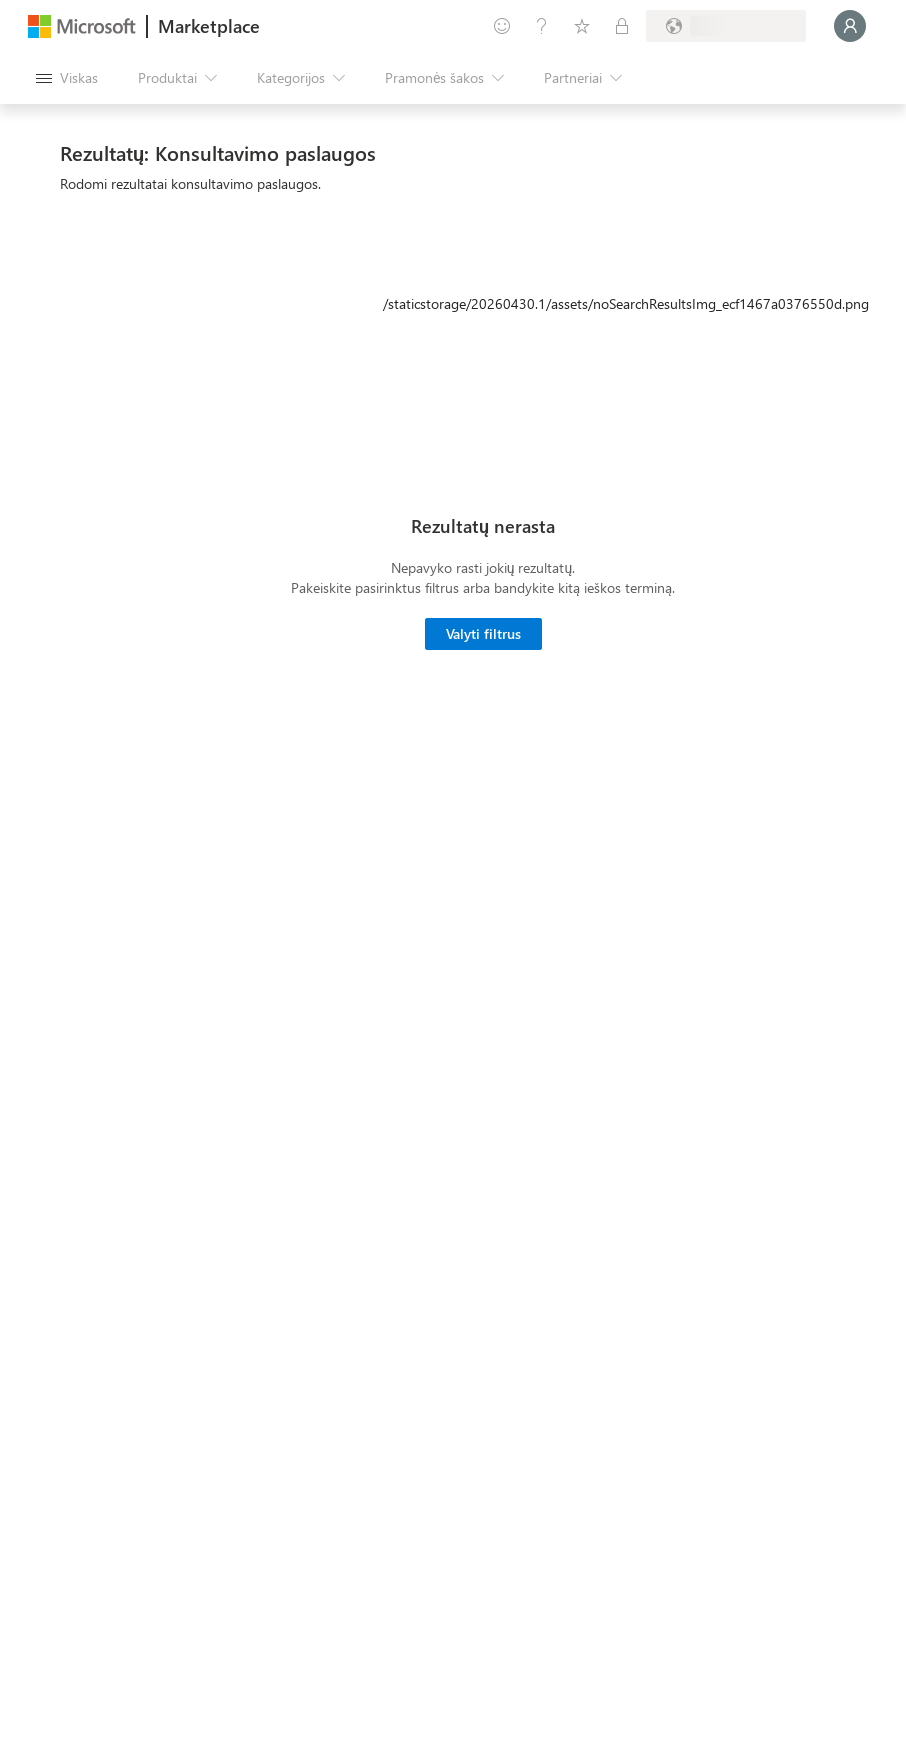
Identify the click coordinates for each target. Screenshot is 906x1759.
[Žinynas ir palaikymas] (542, 26)
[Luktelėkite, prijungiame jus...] (850, 26)
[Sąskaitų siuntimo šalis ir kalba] (726, 26)
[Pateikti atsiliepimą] (502, 26)
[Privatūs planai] (622, 26)
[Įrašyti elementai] (582, 26)
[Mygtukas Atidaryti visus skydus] (67, 78)
